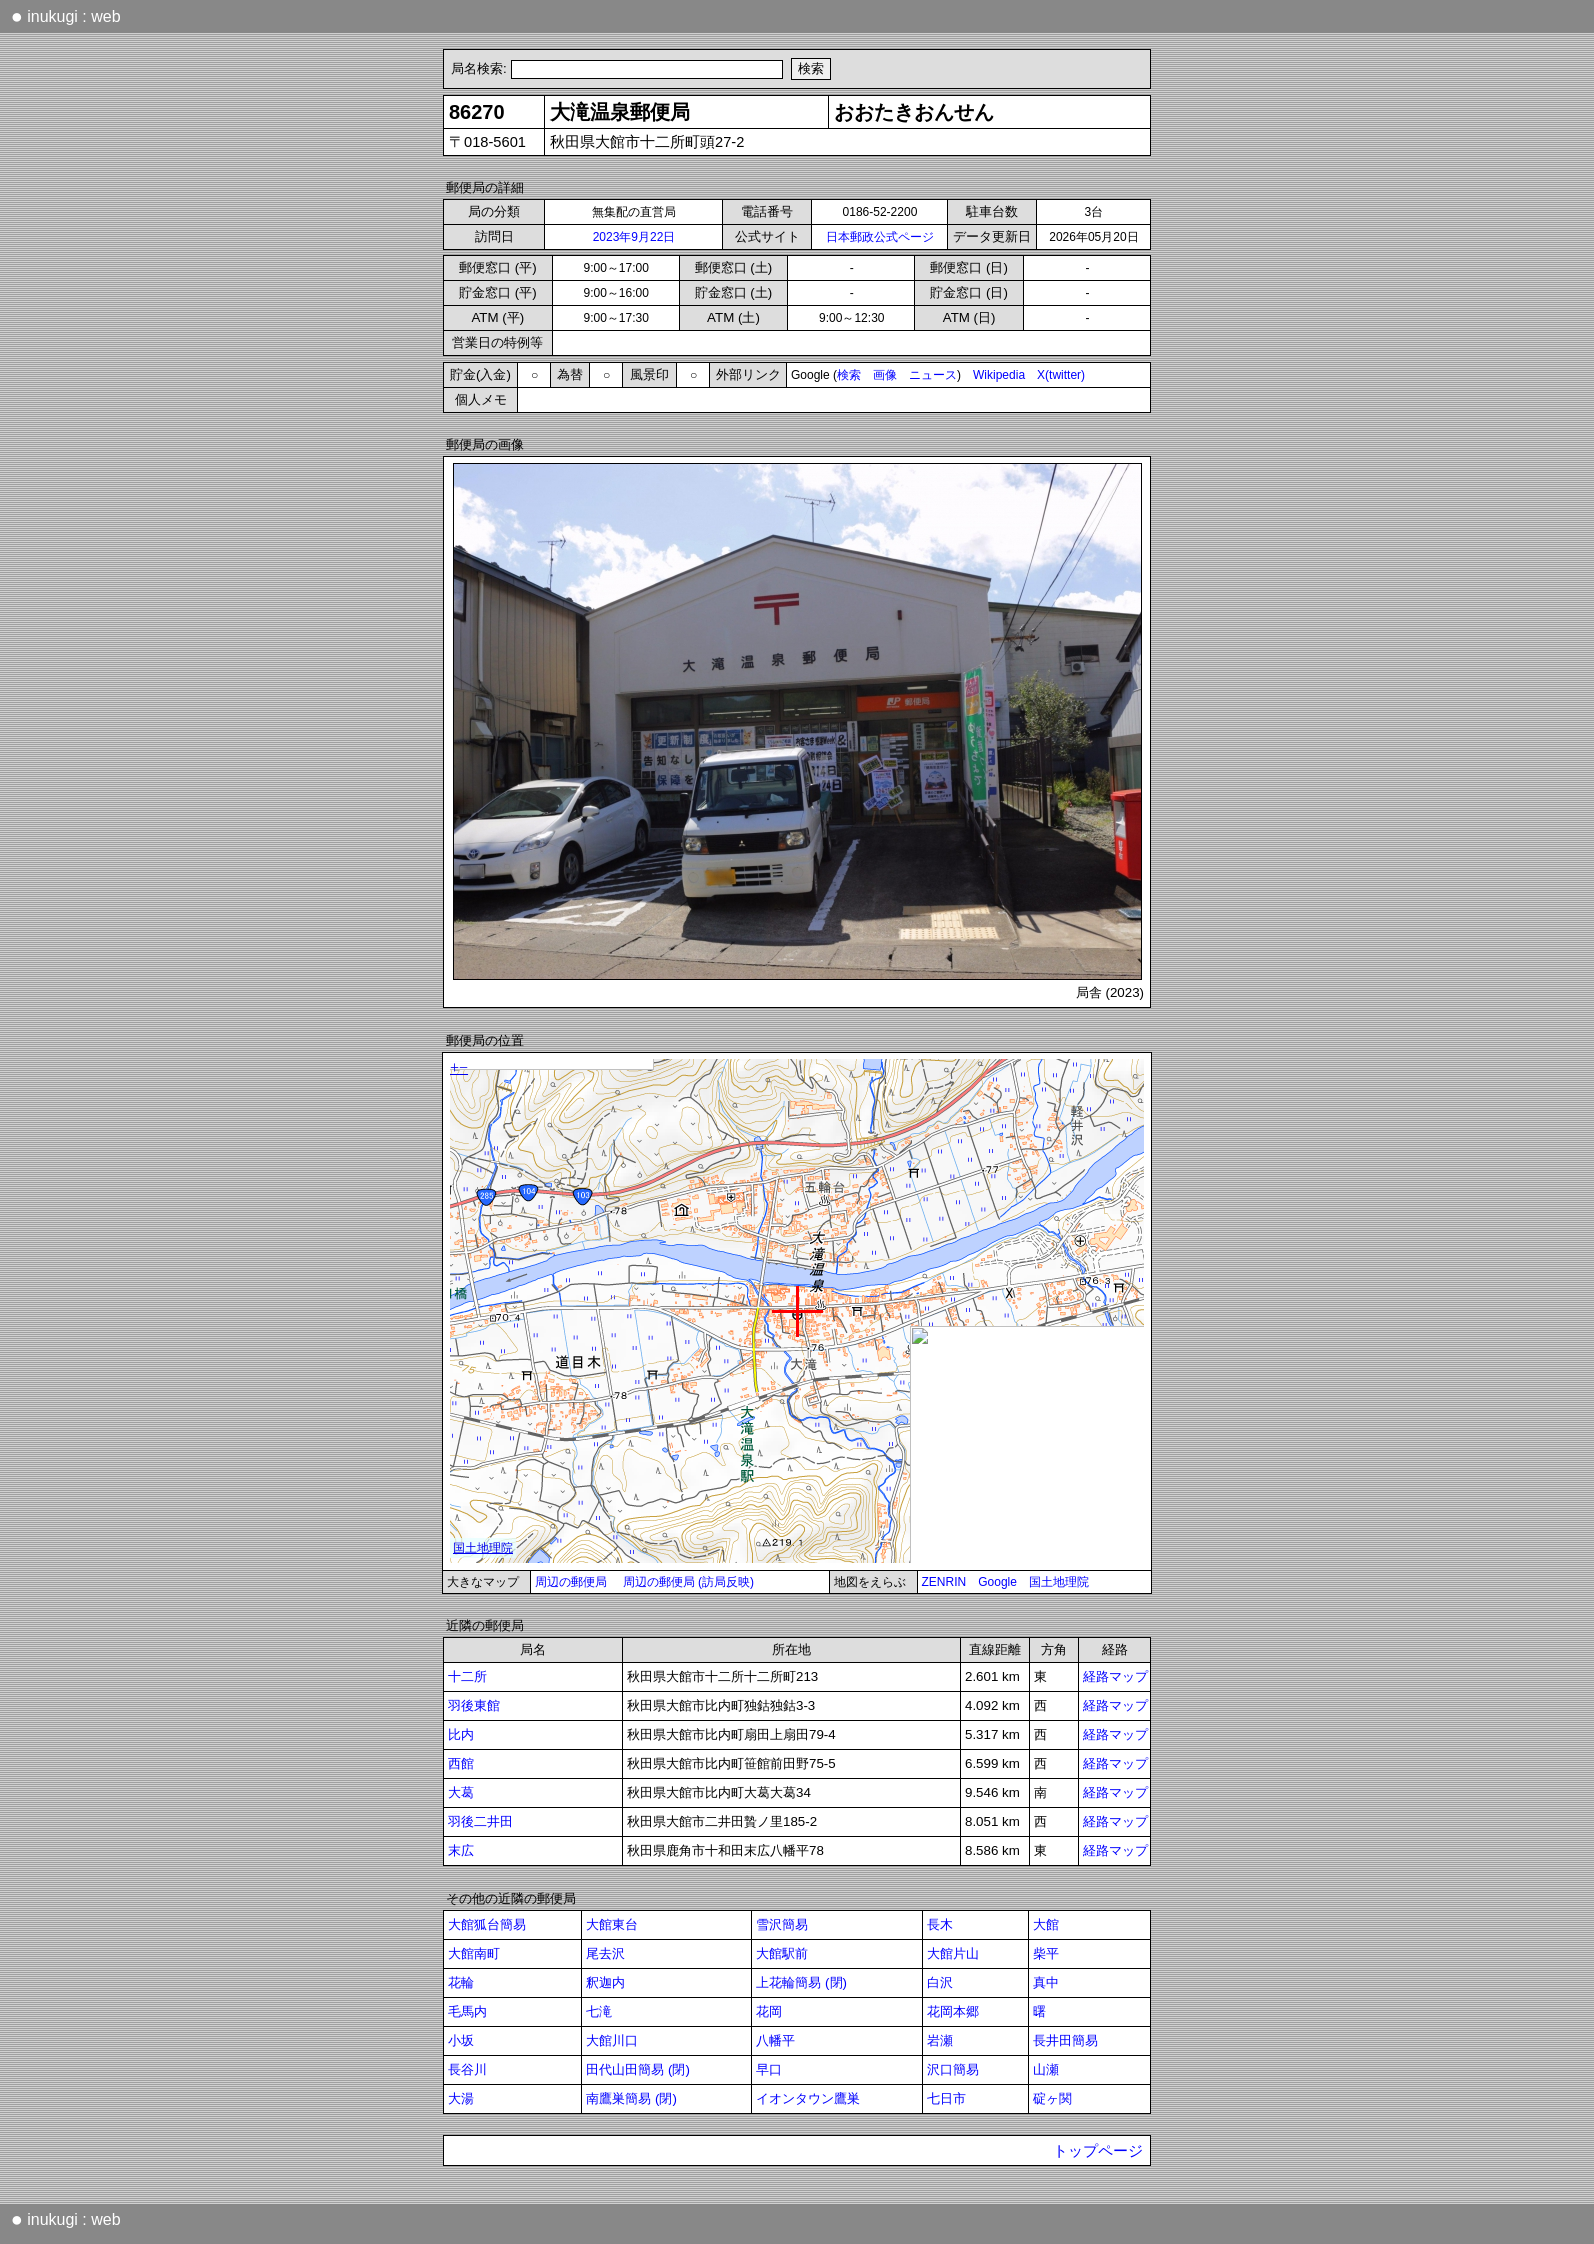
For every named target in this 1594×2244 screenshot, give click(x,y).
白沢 (940, 1982)
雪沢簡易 (782, 1924)
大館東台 (612, 1924)
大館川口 (612, 2040)
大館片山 (953, 1953)
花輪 (461, 1982)
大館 (1046, 1924)
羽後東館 (474, 1705)
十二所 (467, 1676)
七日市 (946, 2098)
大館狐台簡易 (487, 1924)
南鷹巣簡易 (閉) (631, 2098)
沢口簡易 (953, 2069)
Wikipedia (999, 375)
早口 (769, 2069)
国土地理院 (1059, 1582)
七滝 (599, 2011)
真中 (1046, 1982)
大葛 (461, 1792)
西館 (461, 1763)
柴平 (1046, 1953)
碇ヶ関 (1052, 2098)
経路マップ (1115, 1676)
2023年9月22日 (634, 237)
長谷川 (467, 2069)
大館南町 (474, 1953)
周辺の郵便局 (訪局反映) (688, 1582)
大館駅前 (782, 1953)
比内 (461, 1734)
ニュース (933, 375)
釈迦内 (605, 1982)
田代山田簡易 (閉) (638, 2069)
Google (997, 1582)
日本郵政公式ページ (880, 237)
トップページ (1098, 2151)
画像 (885, 375)
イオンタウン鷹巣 (808, 2098)
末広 (461, 1850)
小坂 (461, 2040)
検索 (849, 375)
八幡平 (775, 2040)
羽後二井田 (480, 1821)
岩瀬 (940, 2040)
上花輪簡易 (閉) (801, 1982)
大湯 (461, 2098)
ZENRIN (944, 1582)
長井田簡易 (1065, 2040)
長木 (940, 1924)
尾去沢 (605, 1953)
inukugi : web (66, 16)
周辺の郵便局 (571, 1582)
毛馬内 (467, 2011)
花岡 (769, 2011)
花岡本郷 (953, 2011)
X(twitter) (1061, 375)
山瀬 (1046, 2069)
